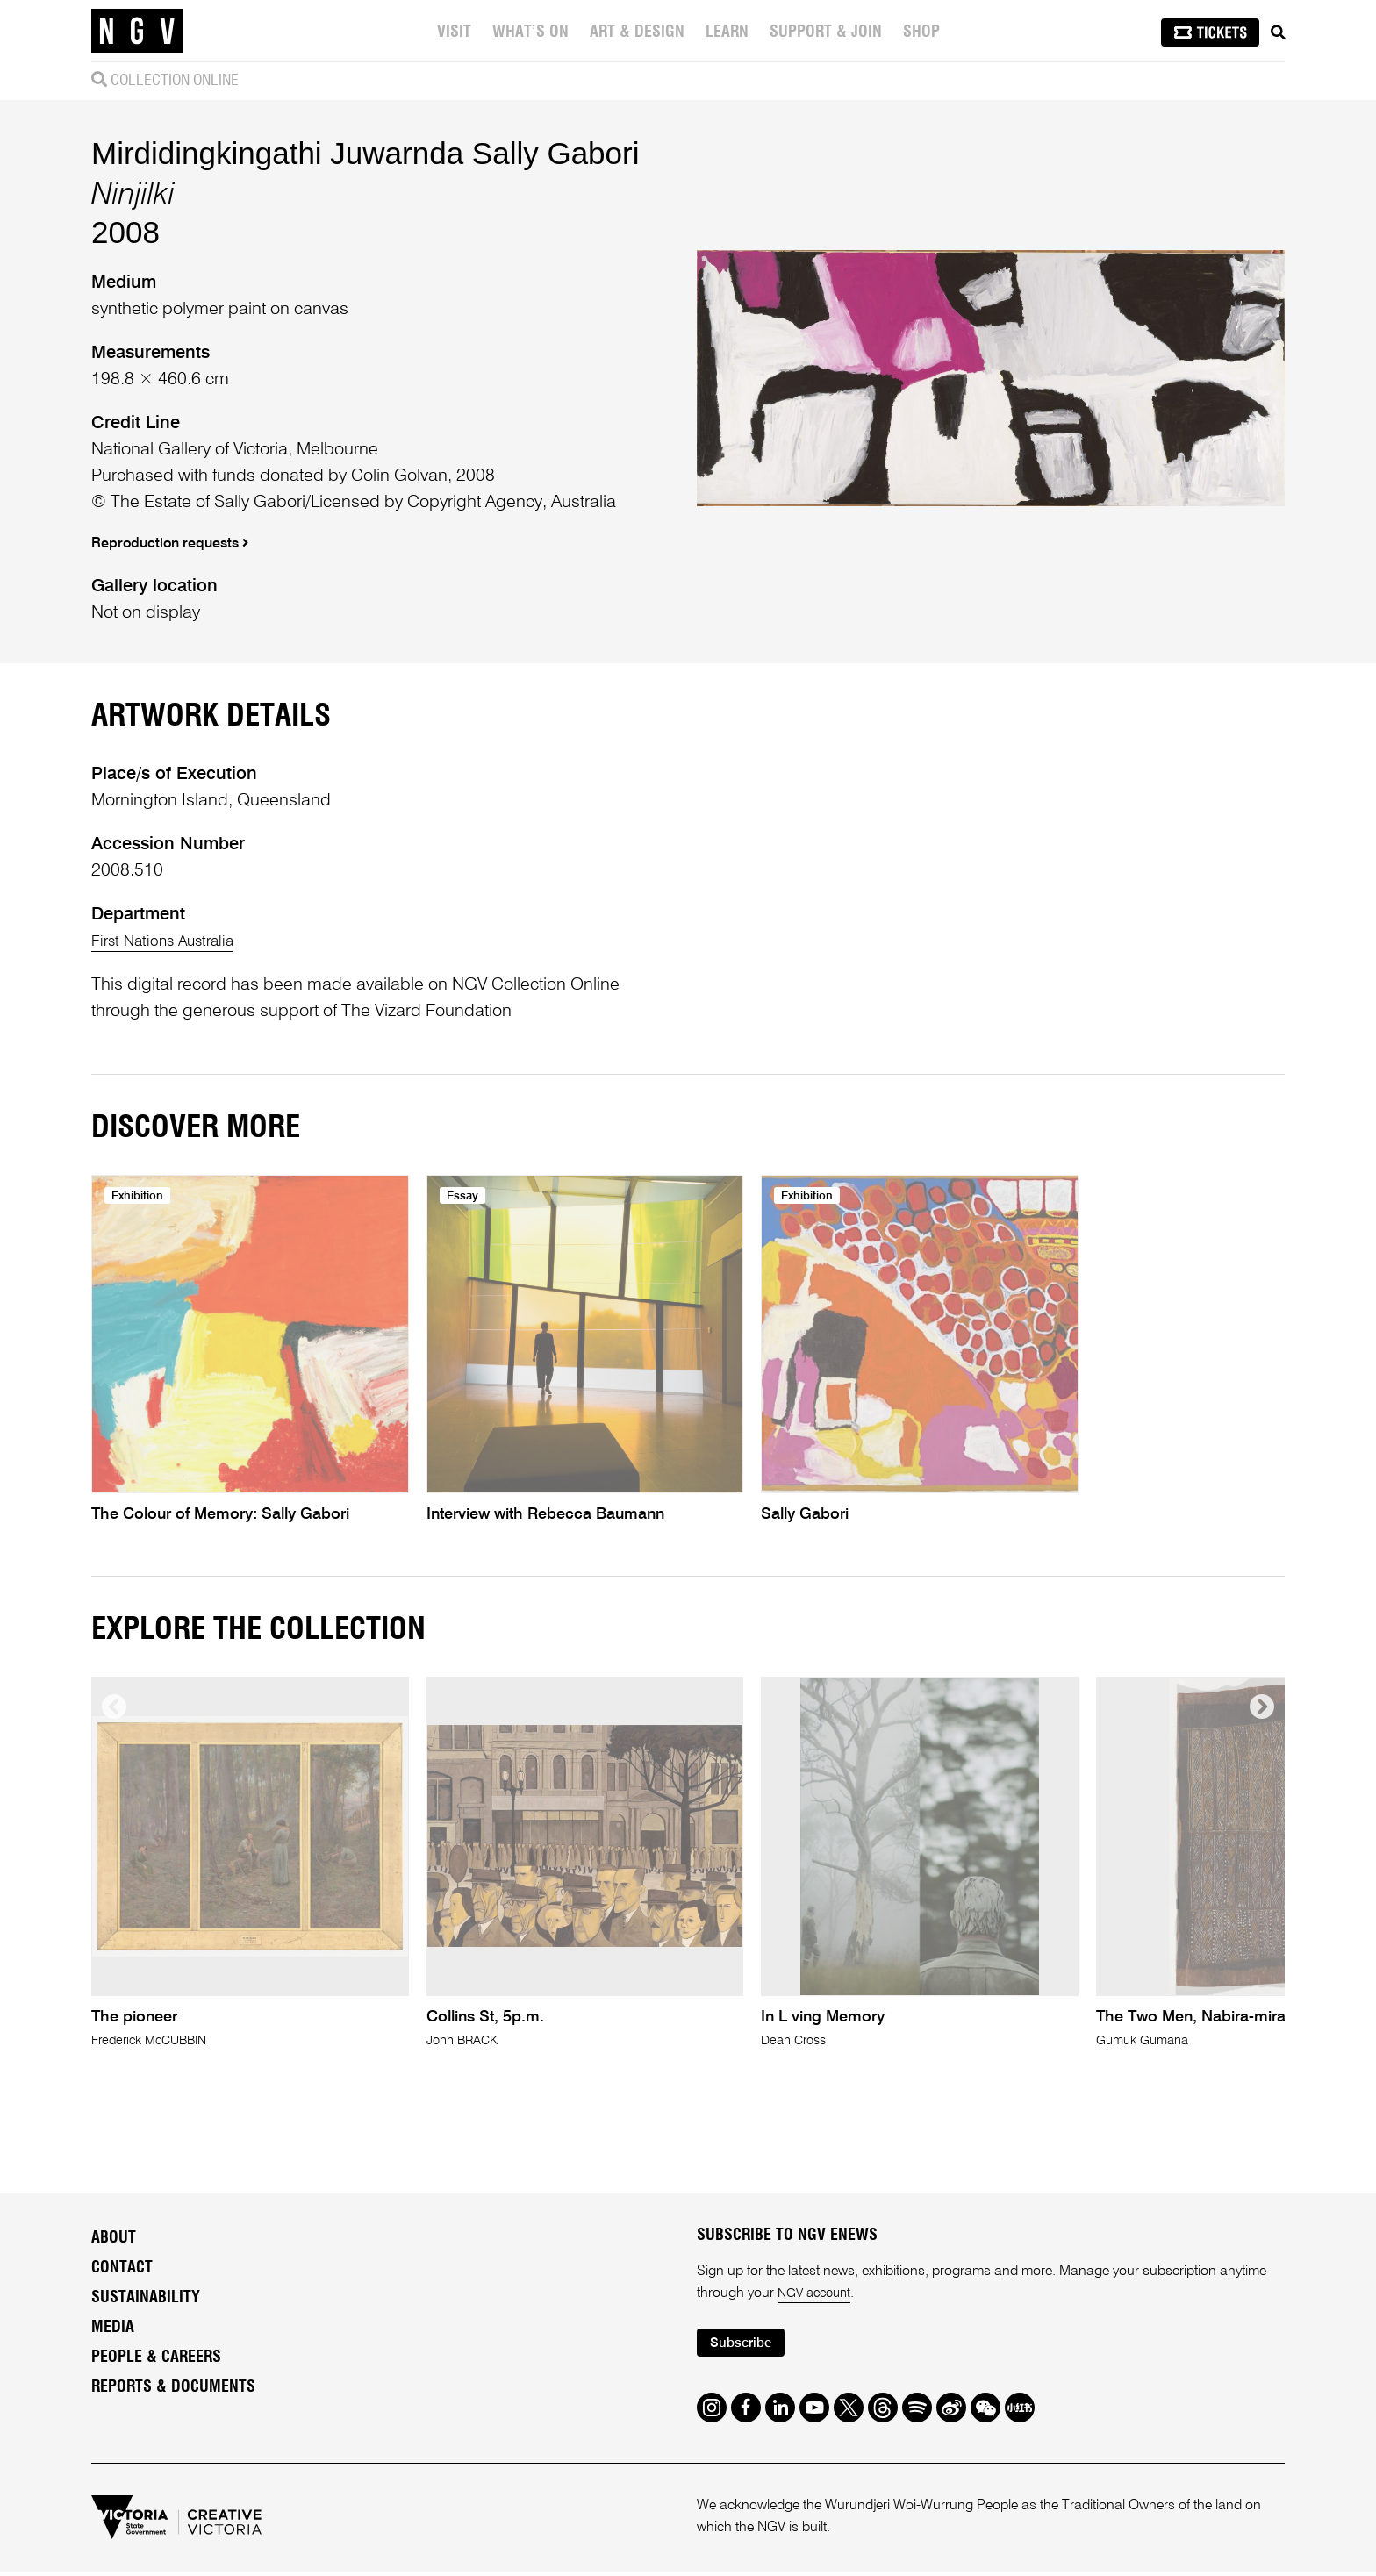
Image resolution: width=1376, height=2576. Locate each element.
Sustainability (145, 2299)
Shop (923, 32)
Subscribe (746, 2346)
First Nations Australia (172, 941)
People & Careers (156, 2358)
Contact (122, 2269)
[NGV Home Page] (137, 30)
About (113, 2239)
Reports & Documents (173, 2388)
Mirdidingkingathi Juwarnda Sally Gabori (365, 153)
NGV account (818, 2295)
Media (112, 2328)
